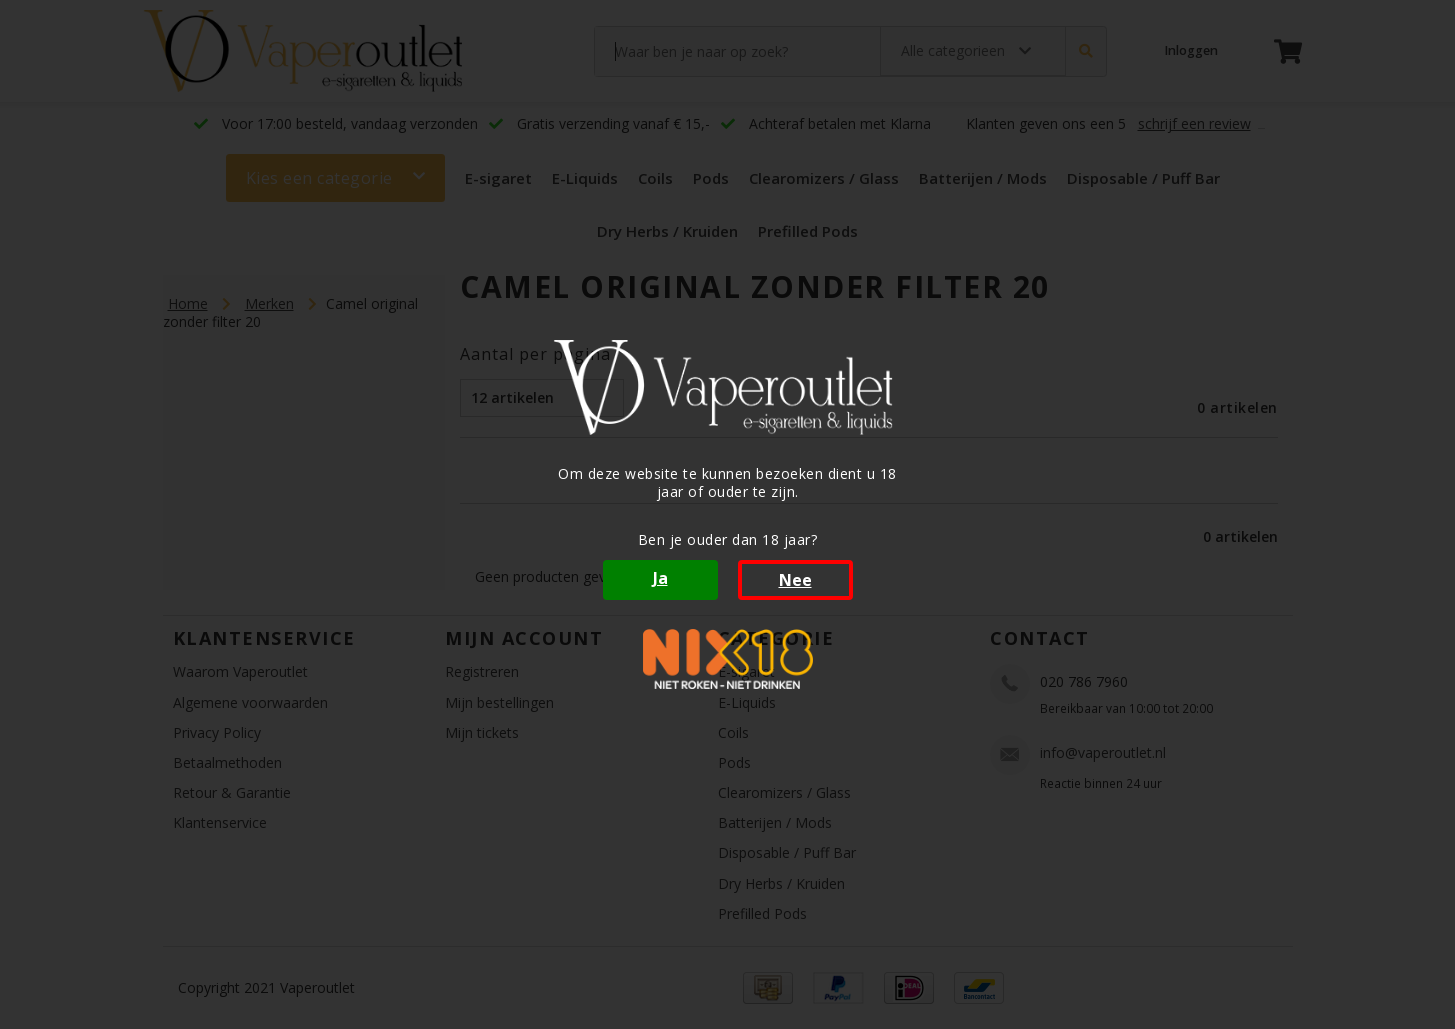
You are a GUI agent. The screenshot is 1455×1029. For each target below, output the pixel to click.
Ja (660, 578)
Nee (795, 580)
